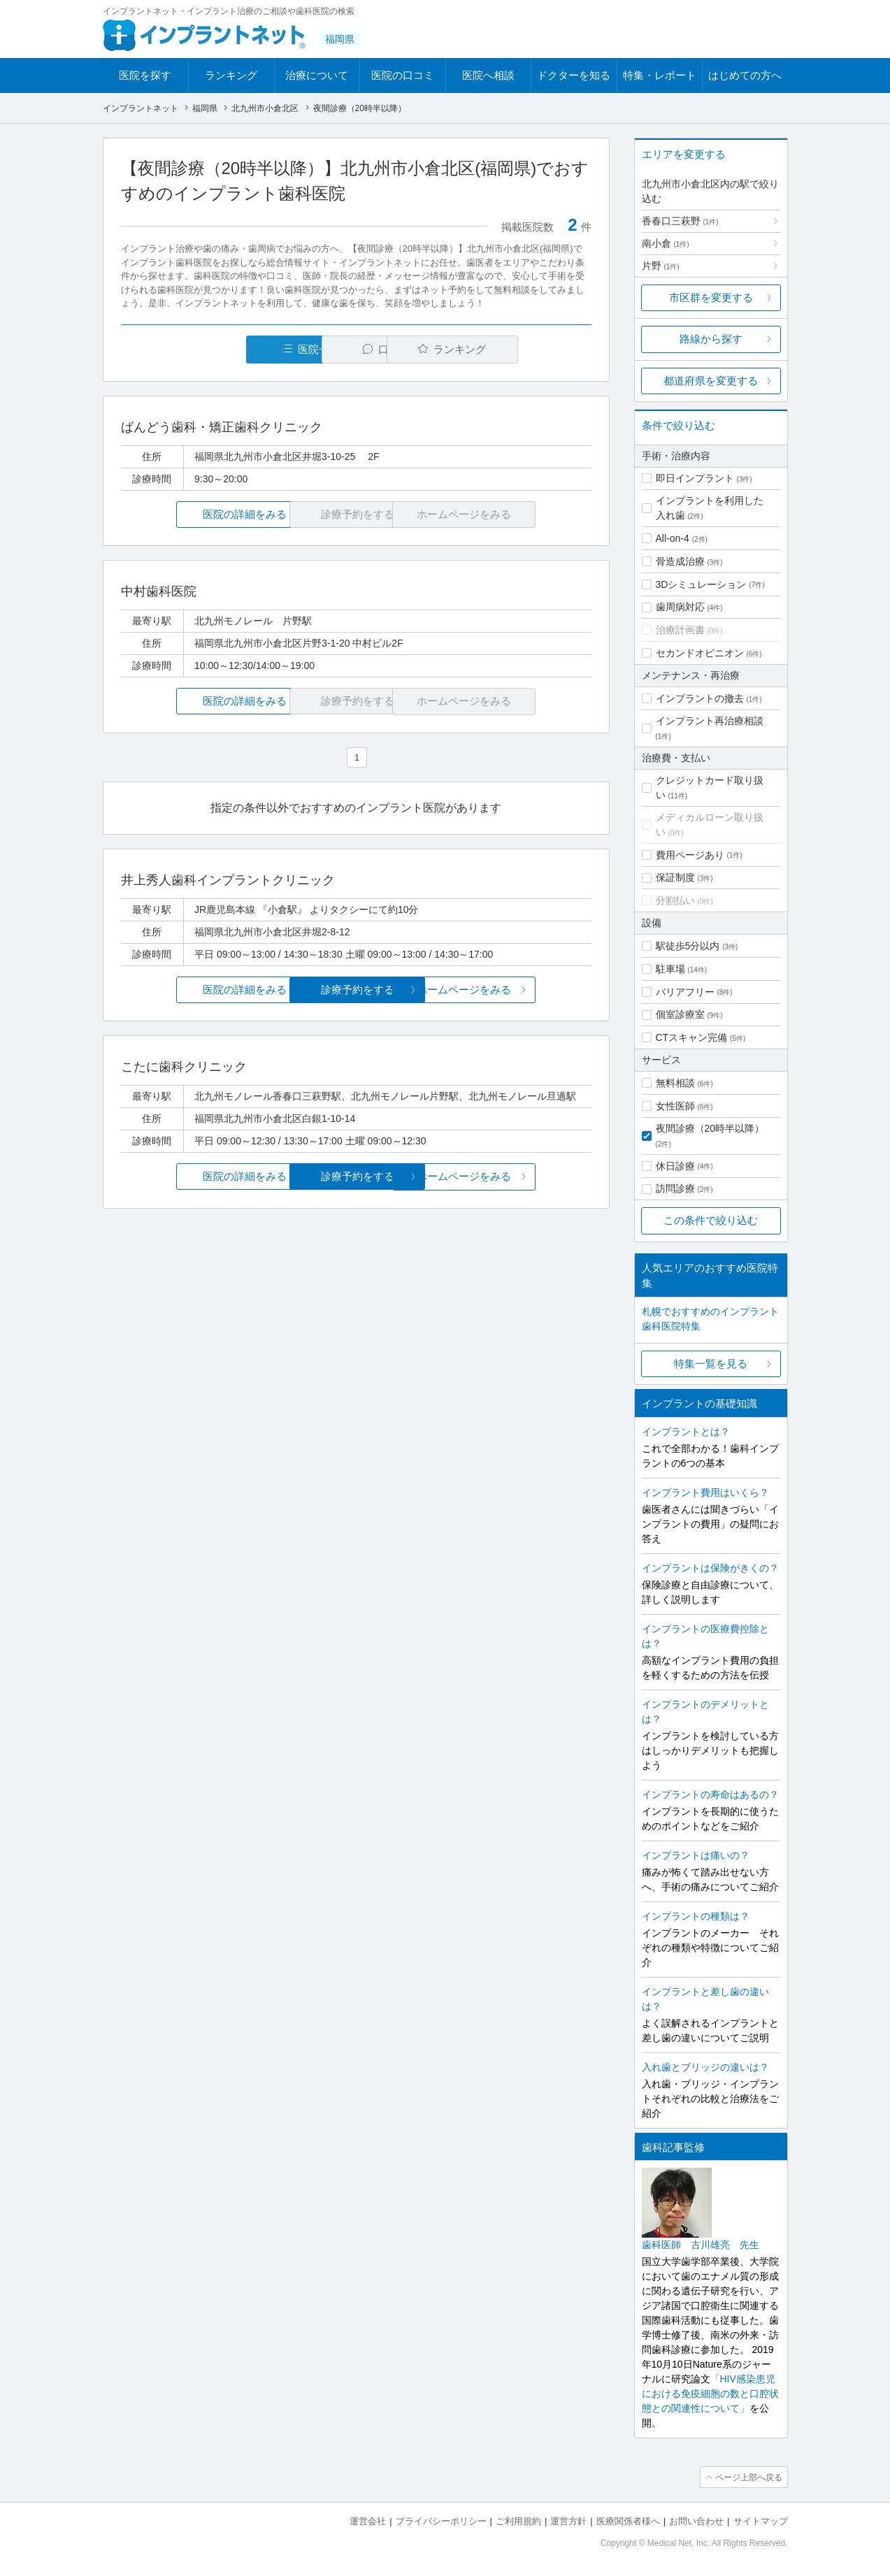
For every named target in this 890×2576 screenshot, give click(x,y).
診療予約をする (356, 989)
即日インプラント (695, 478)
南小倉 (665, 243)
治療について (316, 75)
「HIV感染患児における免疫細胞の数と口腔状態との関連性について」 (710, 2393)
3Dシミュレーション (701, 584)
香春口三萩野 (680, 220)
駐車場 (670, 968)
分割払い (675, 900)
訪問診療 (675, 1188)
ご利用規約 (518, 2520)
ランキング (231, 75)
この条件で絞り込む (710, 1220)
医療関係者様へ (628, 2520)
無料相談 (675, 1082)
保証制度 (675, 877)
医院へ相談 (488, 75)
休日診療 (675, 1166)
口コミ (364, 349)
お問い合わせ (696, 2520)
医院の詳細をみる (199, 514)
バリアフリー (685, 992)
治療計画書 (680, 629)
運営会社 (368, 2520)
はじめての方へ (745, 75)
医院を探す (145, 75)
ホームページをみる (513, 989)
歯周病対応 (680, 606)
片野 (661, 265)
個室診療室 (680, 1014)
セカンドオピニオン (700, 653)
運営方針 (568, 2520)
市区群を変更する (711, 297)
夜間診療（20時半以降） (710, 1128)
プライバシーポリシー (441, 2520)
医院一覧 (217, 349)
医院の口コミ (402, 75)
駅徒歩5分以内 (688, 945)
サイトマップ (760, 2520)
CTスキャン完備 (692, 1037)
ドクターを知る (573, 75)
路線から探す (711, 339)
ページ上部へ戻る (748, 2477)
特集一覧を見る (710, 1363)
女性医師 (675, 1105)
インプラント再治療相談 (709, 720)
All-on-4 (672, 538)
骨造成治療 (680, 561)
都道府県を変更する (710, 381)
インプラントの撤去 (700, 698)
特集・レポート (659, 75)
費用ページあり (690, 855)
